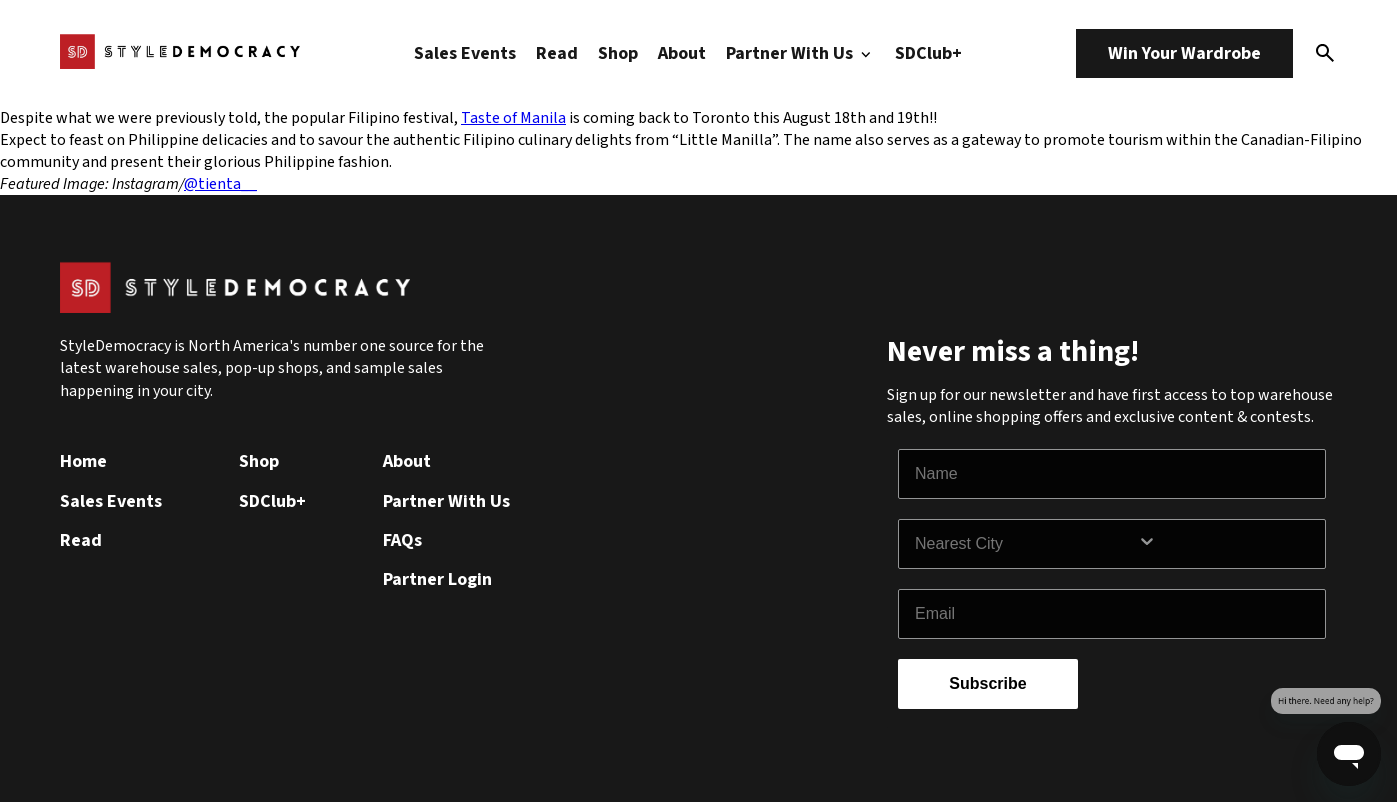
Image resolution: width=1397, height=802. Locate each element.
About (682, 53)
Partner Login (437, 579)
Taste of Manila (513, 118)
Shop (618, 53)
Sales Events (465, 53)
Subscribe (987, 683)
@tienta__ (220, 184)
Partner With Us (801, 53)
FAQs (402, 540)
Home (83, 461)
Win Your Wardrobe (1184, 53)
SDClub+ (928, 53)
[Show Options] (1227, 544)
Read (557, 53)
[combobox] (1026, 544)
